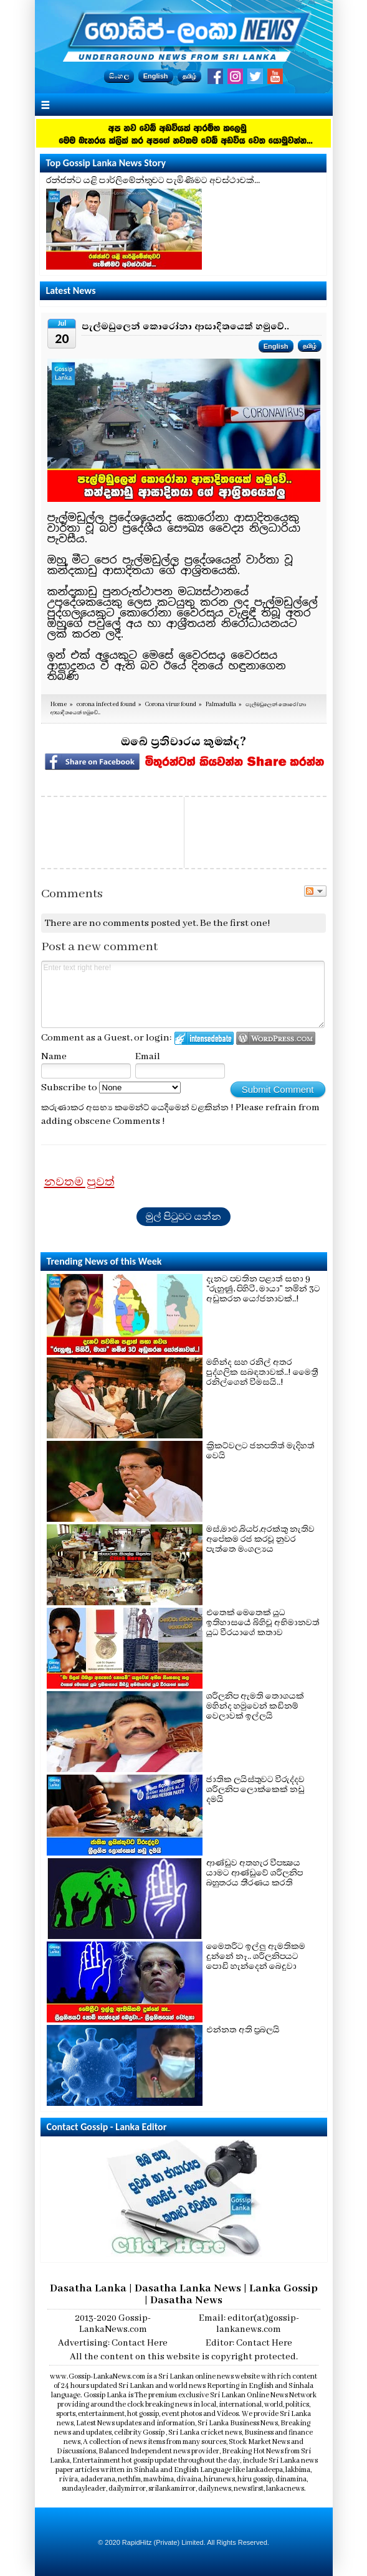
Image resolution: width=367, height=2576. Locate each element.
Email (147, 1056)
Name (54, 1056)
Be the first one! (235, 923)
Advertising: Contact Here (113, 2343)
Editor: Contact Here (249, 2343)
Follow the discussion (315, 891)
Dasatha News (186, 2300)
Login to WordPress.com (275, 1038)
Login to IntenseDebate (204, 1038)
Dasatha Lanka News (188, 2288)
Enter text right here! (183, 994)
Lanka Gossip (283, 2288)
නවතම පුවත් (79, 1182)
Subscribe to (111, 1088)
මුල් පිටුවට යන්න (183, 1216)
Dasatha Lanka (88, 2288)
